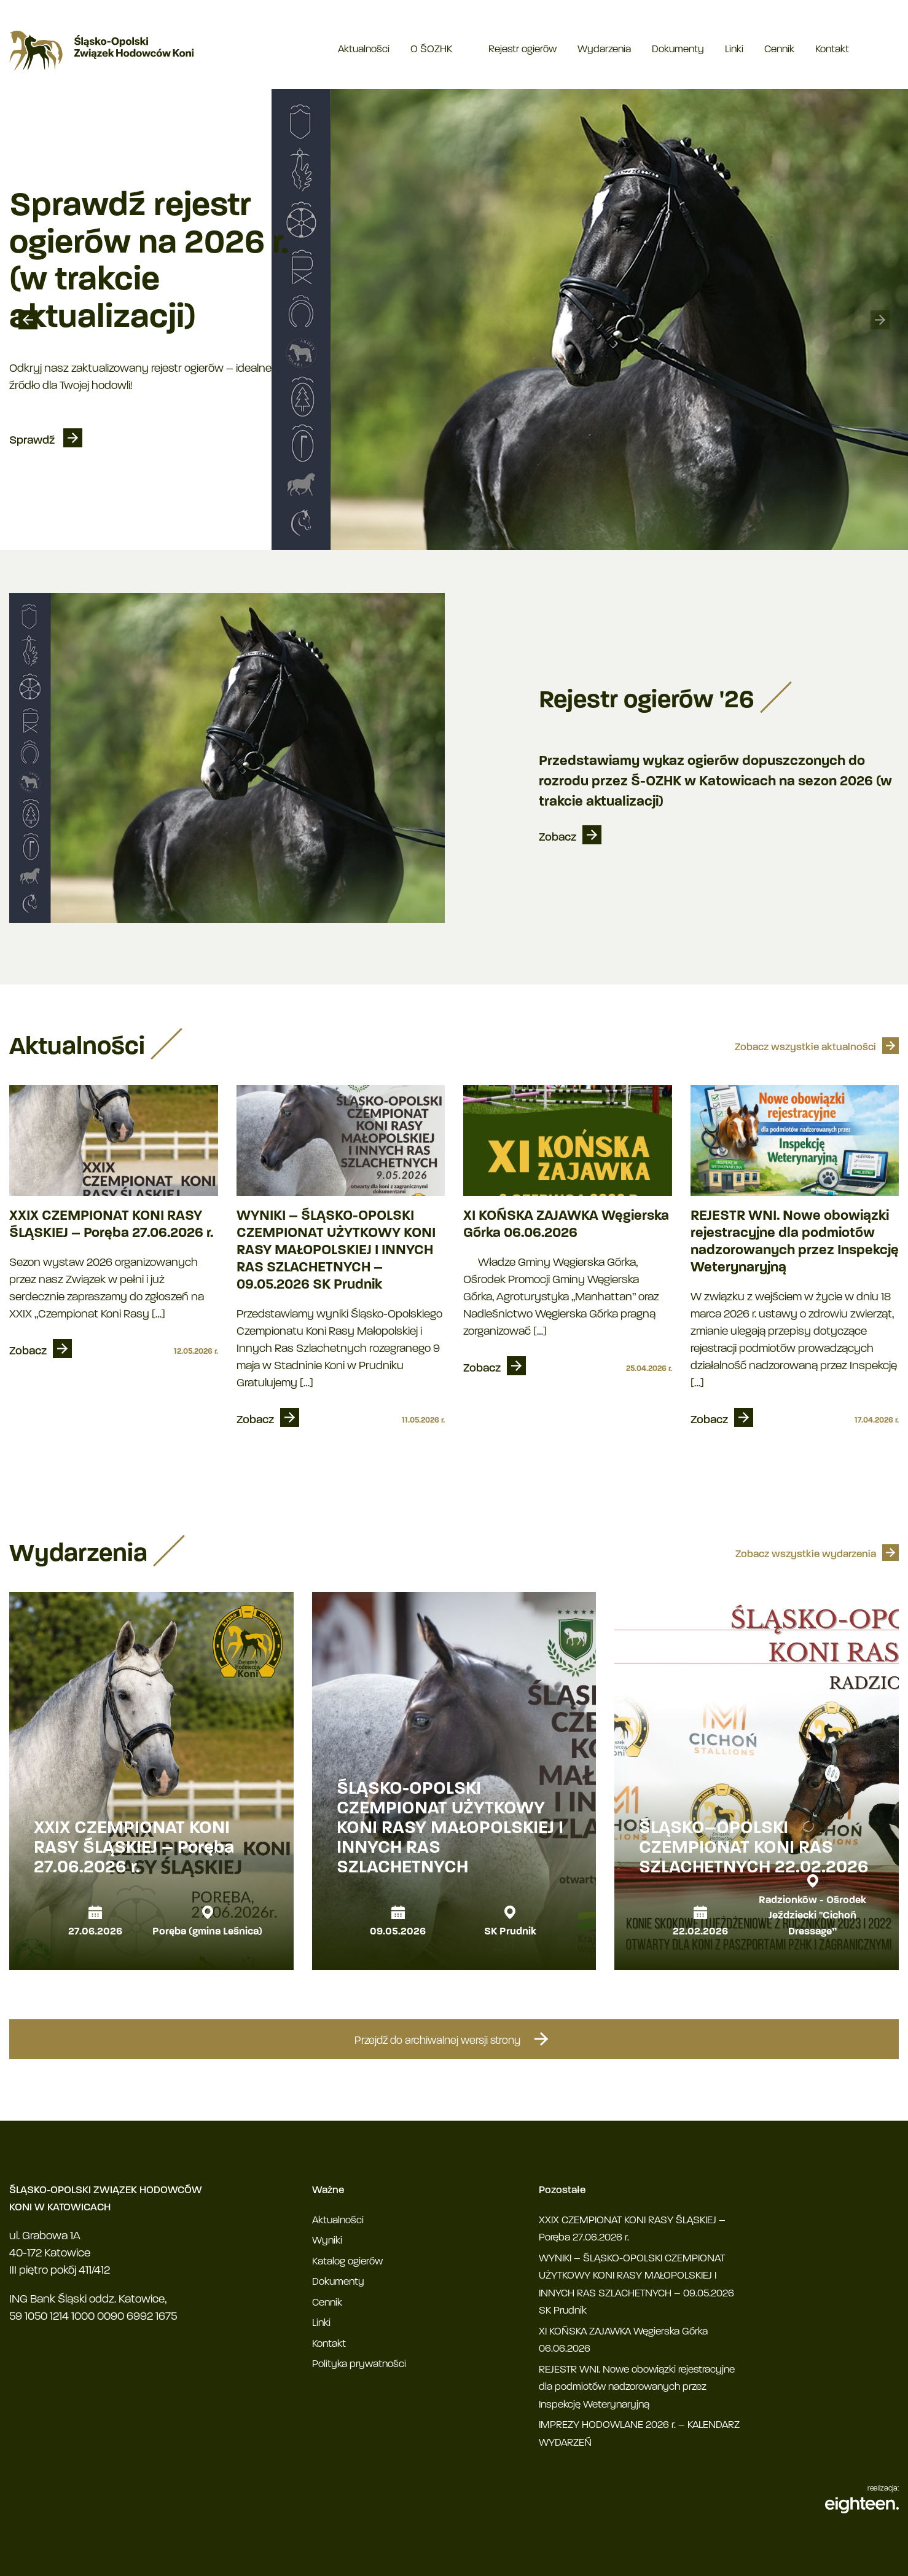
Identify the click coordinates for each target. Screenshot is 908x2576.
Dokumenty (678, 49)
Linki (734, 49)
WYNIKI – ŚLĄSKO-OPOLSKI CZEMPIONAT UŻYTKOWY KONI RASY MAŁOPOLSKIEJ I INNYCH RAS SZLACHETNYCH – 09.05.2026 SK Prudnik (336, 1250)
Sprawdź (33, 441)
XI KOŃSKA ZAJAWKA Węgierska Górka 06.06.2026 (566, 1225)
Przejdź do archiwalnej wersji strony (454, 2039)
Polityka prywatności (359, 2364)
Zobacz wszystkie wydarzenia (805, 1554)
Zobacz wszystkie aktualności (805, 1047)
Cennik (779, 49)
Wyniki (327, 2241)
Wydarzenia (604, 49)
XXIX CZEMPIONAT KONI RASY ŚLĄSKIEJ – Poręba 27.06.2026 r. (111, 1225)
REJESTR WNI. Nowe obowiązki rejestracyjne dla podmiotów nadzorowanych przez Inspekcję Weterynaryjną (795, 1242)
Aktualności (363, 49)
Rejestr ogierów (522, 49)
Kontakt (832, 49)
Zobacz (557, 838)
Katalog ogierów (347, 2261)
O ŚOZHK (431, 49)
